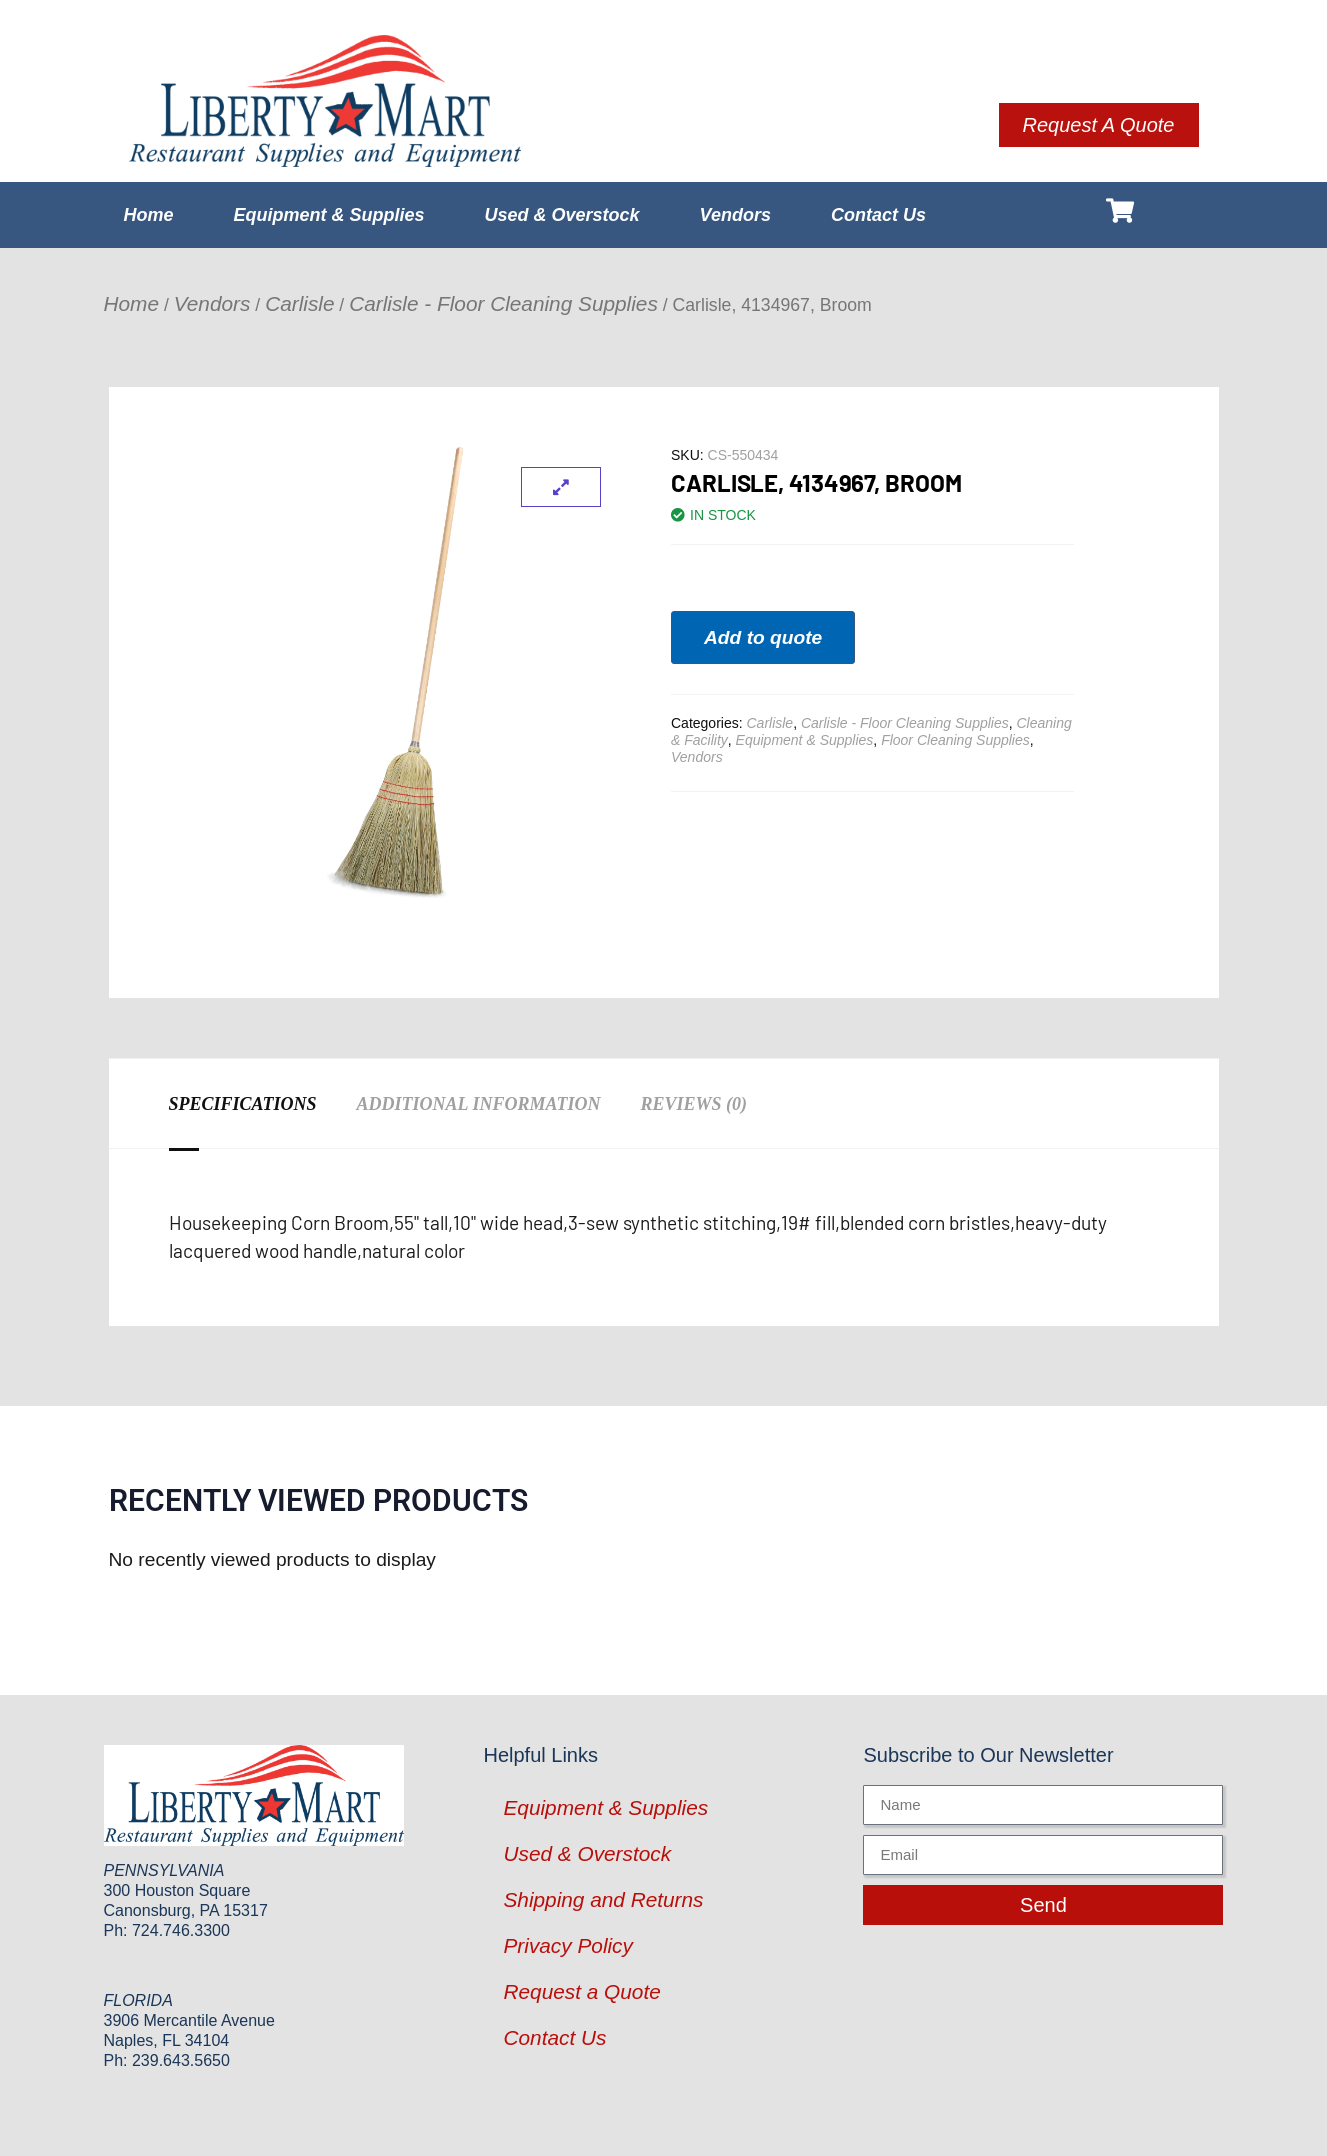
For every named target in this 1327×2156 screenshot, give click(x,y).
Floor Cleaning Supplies (955, 740)
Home (149, 215)
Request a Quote (581, 1991)
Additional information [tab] (479, 1104)
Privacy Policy (567, 1945)
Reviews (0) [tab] (693, 1104)
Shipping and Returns (603, 1899)
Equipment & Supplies (329, 215)
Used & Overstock (562, 215)
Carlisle (299, 303)
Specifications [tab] (243, 1104)
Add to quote (763, 637)
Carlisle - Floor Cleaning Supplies (503, 303)
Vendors (735, 215)
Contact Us (878, 215)
